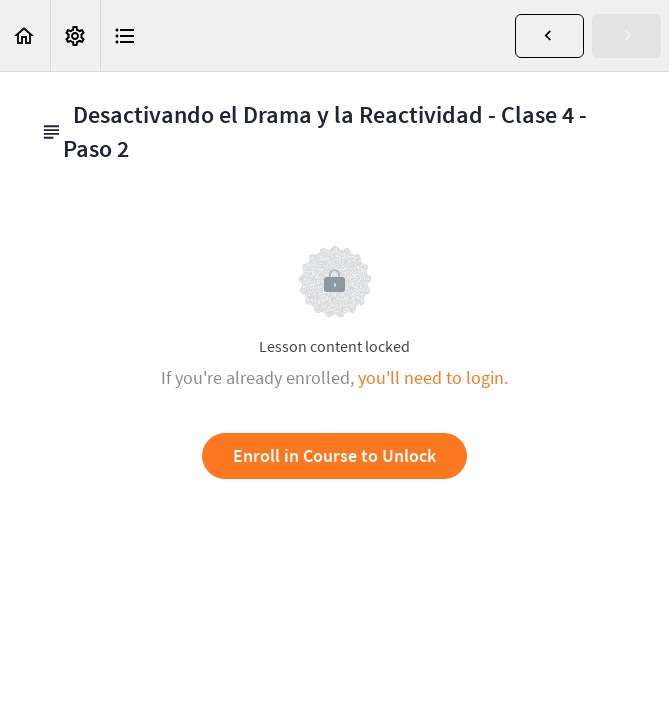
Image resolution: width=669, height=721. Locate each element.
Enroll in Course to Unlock (334, 455)
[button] (25, 35)
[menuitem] (75, 35)
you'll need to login (431, 377)
